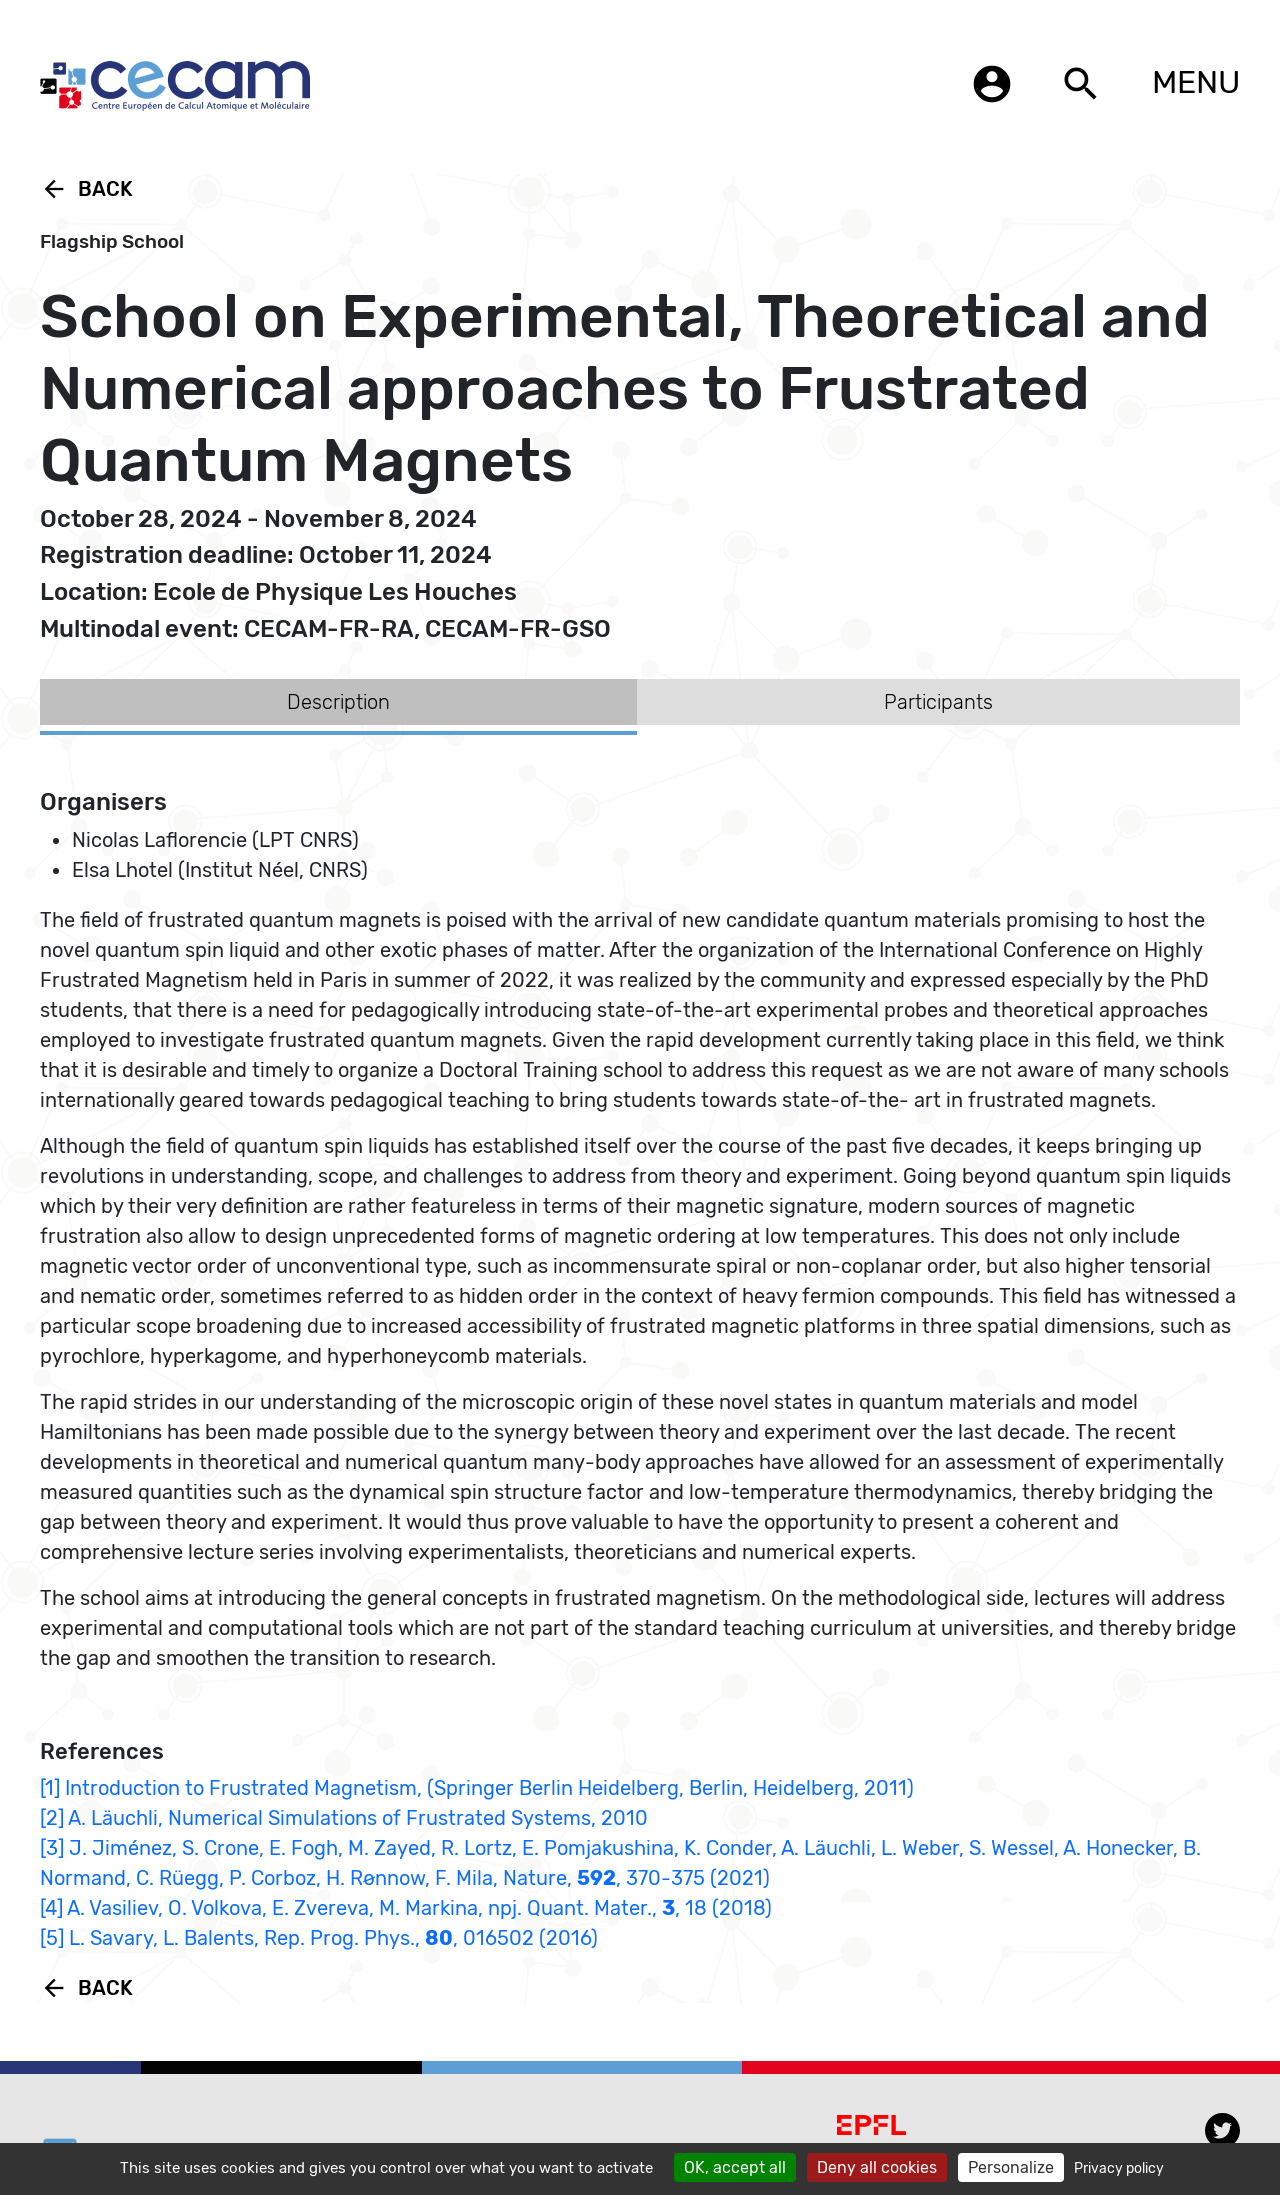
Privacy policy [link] (1119, 2168)
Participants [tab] (938, 702)
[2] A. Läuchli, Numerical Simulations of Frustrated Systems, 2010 (344, 1818)
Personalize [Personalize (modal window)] (1011, 2167)
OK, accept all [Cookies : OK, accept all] (735, 2167)
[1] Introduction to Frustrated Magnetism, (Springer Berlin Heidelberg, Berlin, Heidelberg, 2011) (477, 1788)
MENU (1196, 82)
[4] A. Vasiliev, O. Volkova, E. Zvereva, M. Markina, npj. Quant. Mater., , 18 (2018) (406, 1908)
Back (86, 189)
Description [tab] (338, 702)
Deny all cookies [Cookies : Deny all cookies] (877, 2167)
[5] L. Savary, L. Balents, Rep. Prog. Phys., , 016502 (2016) (319, 1938)
